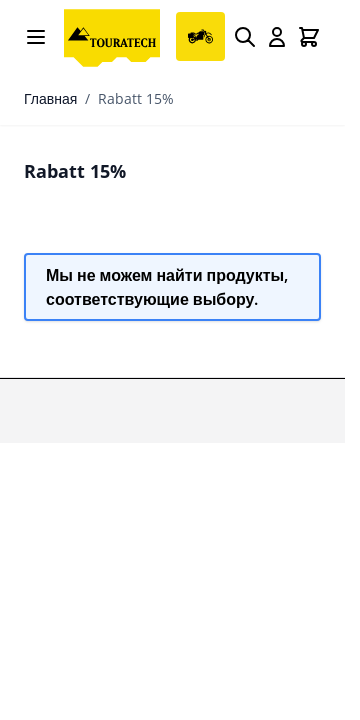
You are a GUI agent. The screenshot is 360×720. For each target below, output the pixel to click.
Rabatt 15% (136, 98)
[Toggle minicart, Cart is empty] (309, 37)
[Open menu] (36, 37)
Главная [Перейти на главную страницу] (50, 98)
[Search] (245, 37)
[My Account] (277, 37)
